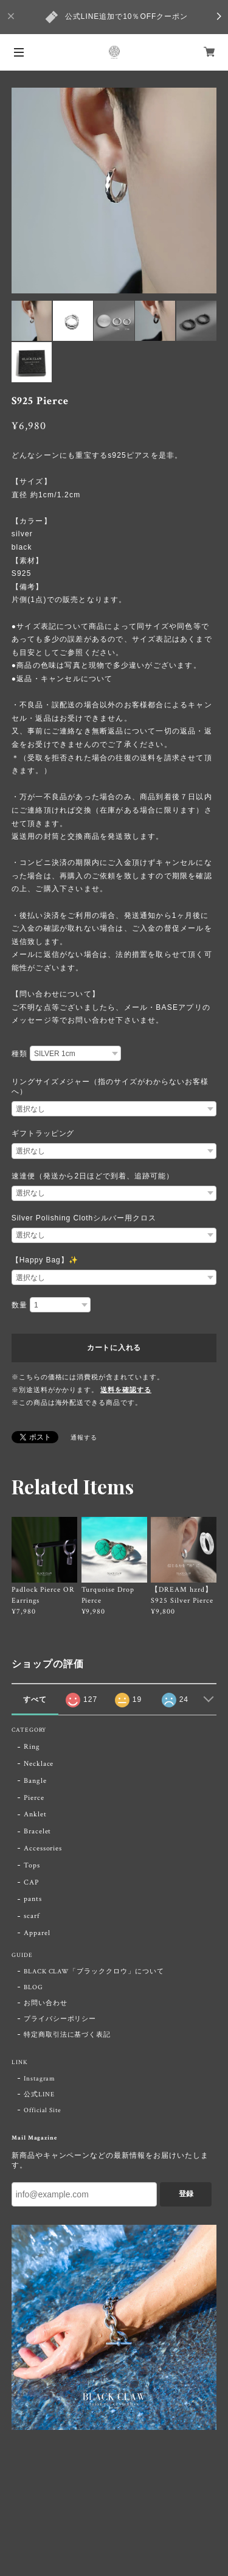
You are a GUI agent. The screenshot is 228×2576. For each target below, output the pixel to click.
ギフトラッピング (43, 1133)
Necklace (39, 1763)
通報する (84, 1438)
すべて (35, 1699)
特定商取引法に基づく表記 (67, 2035)
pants (33, 1898)
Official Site (42, 2110)
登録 (186, 2193)
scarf (32, 1915)
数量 (19, 1305)
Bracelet (38, 1831)
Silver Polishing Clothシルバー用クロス (84, 1218)
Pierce (34, 1797)
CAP (31, 1882)
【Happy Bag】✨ (45, 1260)
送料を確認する (125, 1390)
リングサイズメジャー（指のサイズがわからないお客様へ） (110, 1086)
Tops (32, 1865)
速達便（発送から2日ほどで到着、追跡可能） (93, 1176)
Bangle (35, 1780)
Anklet (35, 1814)
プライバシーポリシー (60, 2019)
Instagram (40, 2078)
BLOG (33, 1987)
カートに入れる (114, 1347)
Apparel (37, 1932)
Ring (32, 1746)
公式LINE (39, 2094)
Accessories (43, 1848)
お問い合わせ (45, 2003)
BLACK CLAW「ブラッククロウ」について (94, 1971)
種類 (19, 1053)
